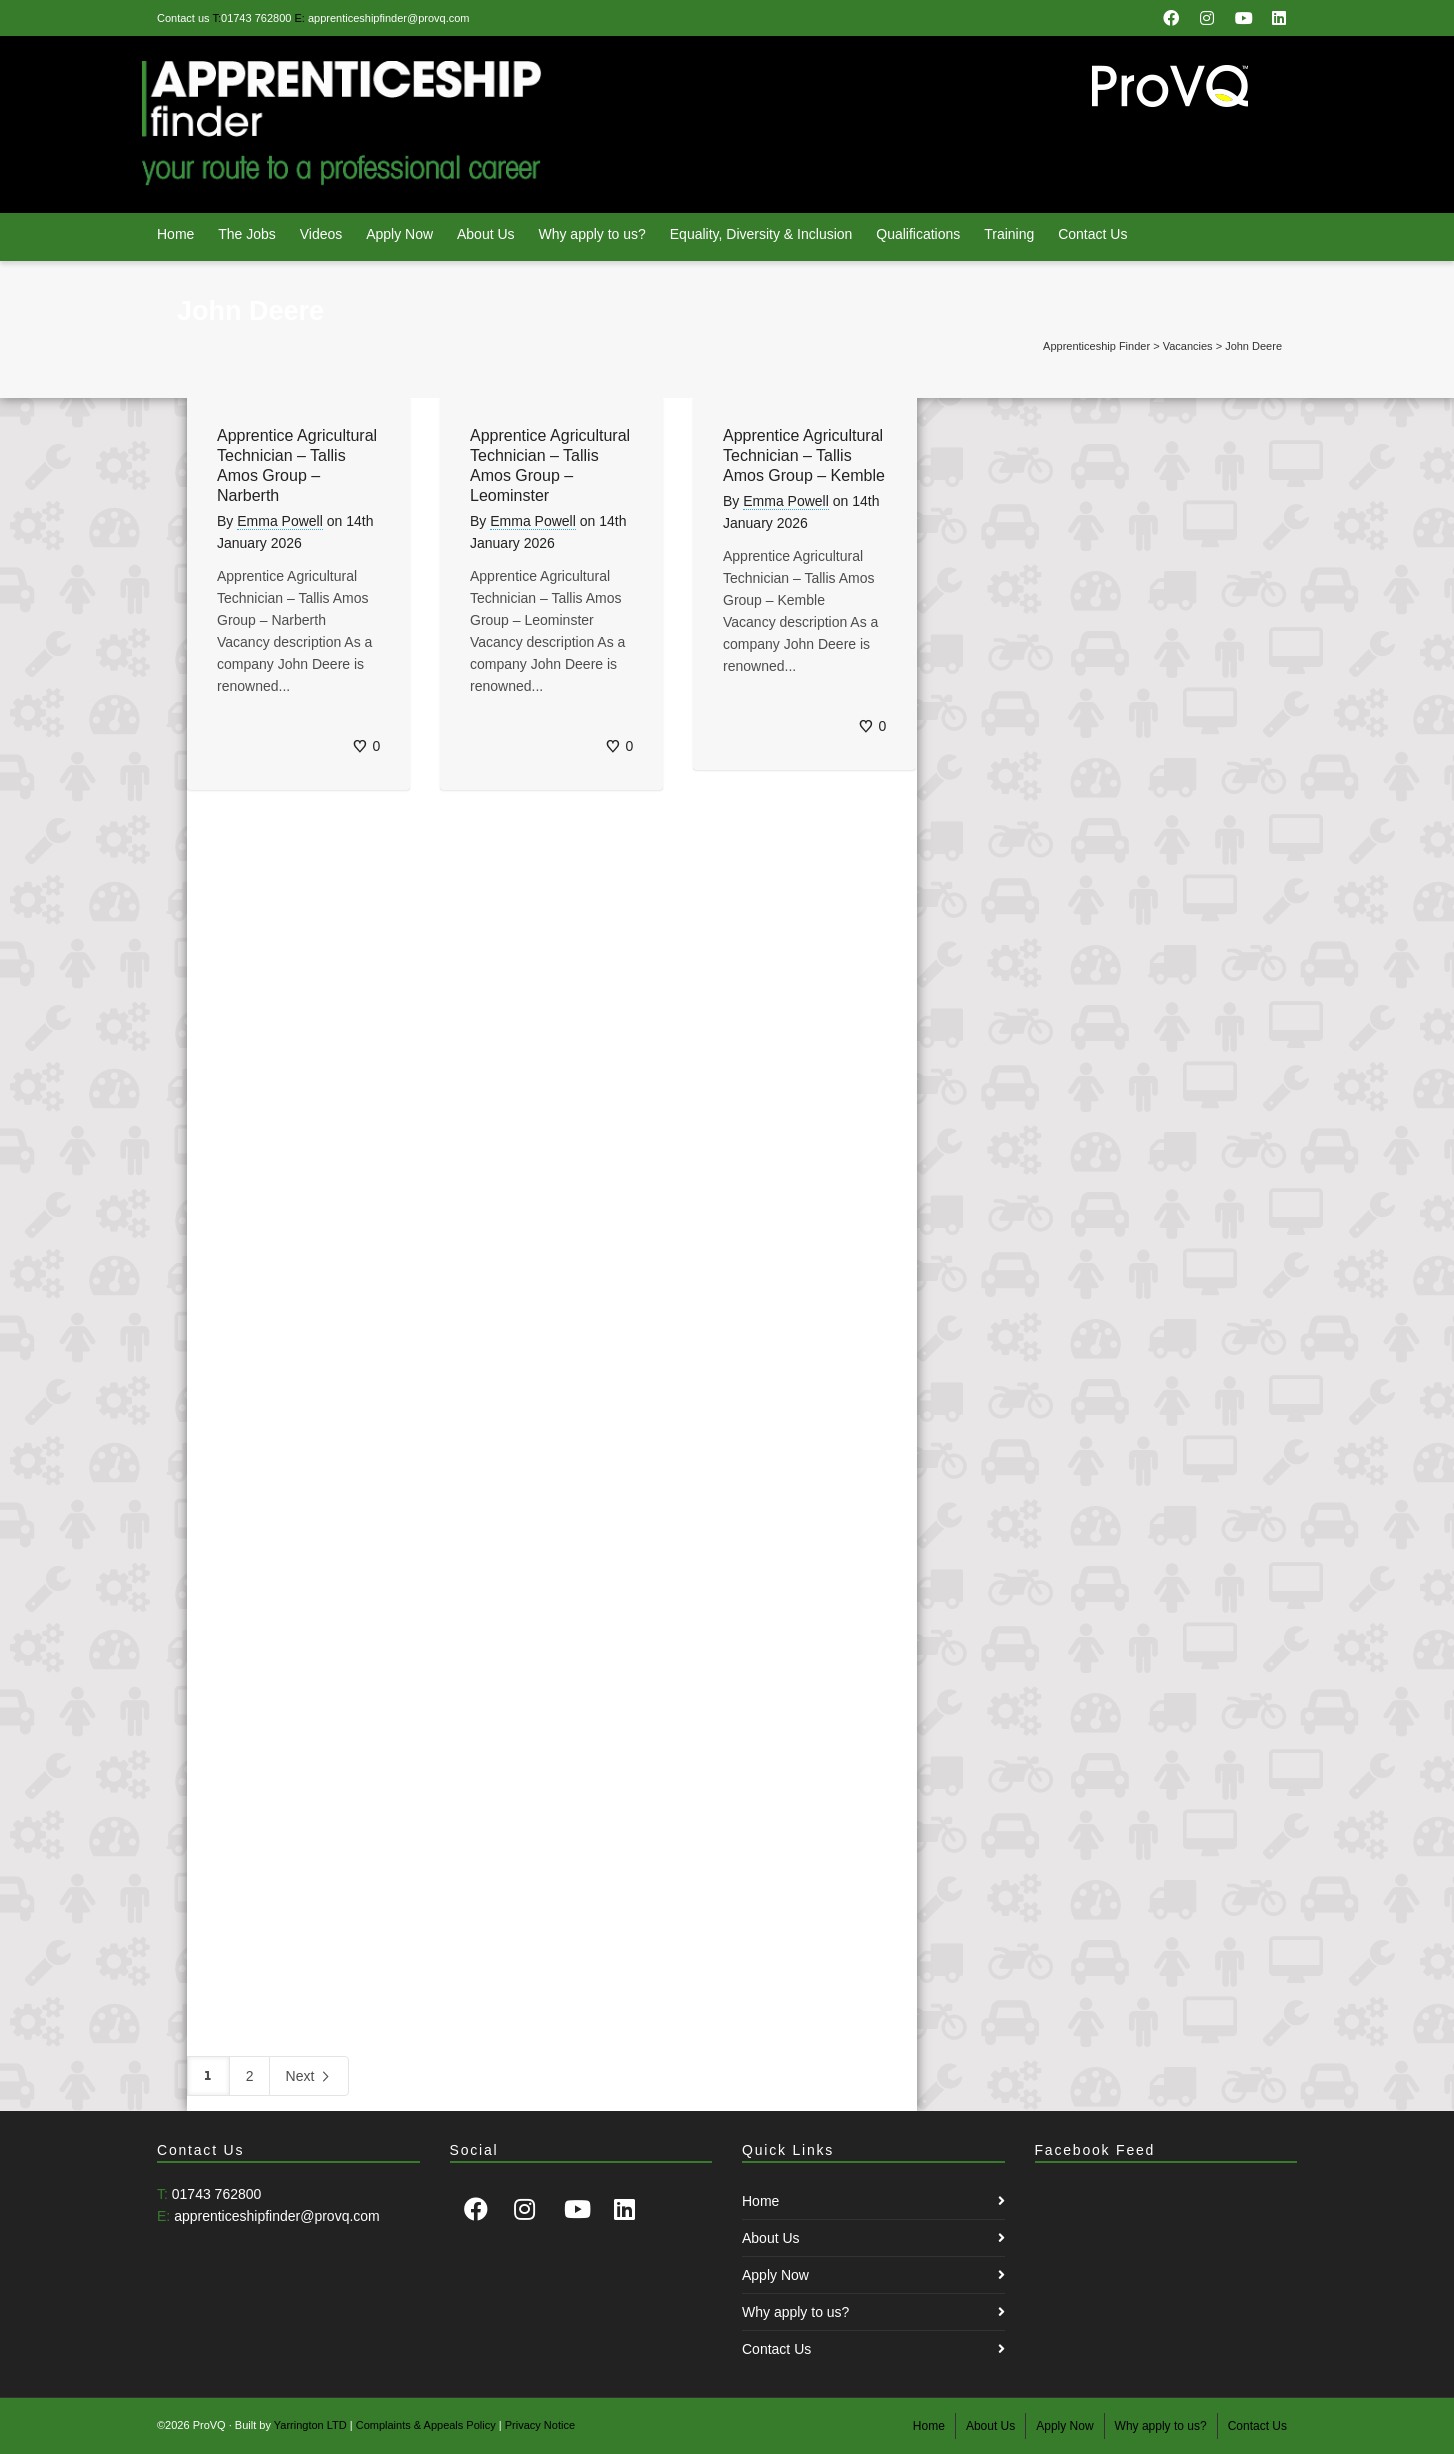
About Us (486, 234)
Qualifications (918, 234)
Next (309, 2077)
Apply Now (399, 234)
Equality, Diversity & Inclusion (761, 234)
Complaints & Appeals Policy (426, 2425)
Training (1009, 234)
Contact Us (1092, 234)
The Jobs (247, 234)
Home (175, 234)
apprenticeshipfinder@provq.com (389, 18)
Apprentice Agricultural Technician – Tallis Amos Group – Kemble (804, 455)
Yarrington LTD (310, 2425)
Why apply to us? (591, 234)
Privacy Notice (540, 2425)
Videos (321, 234)
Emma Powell (280, 521)
